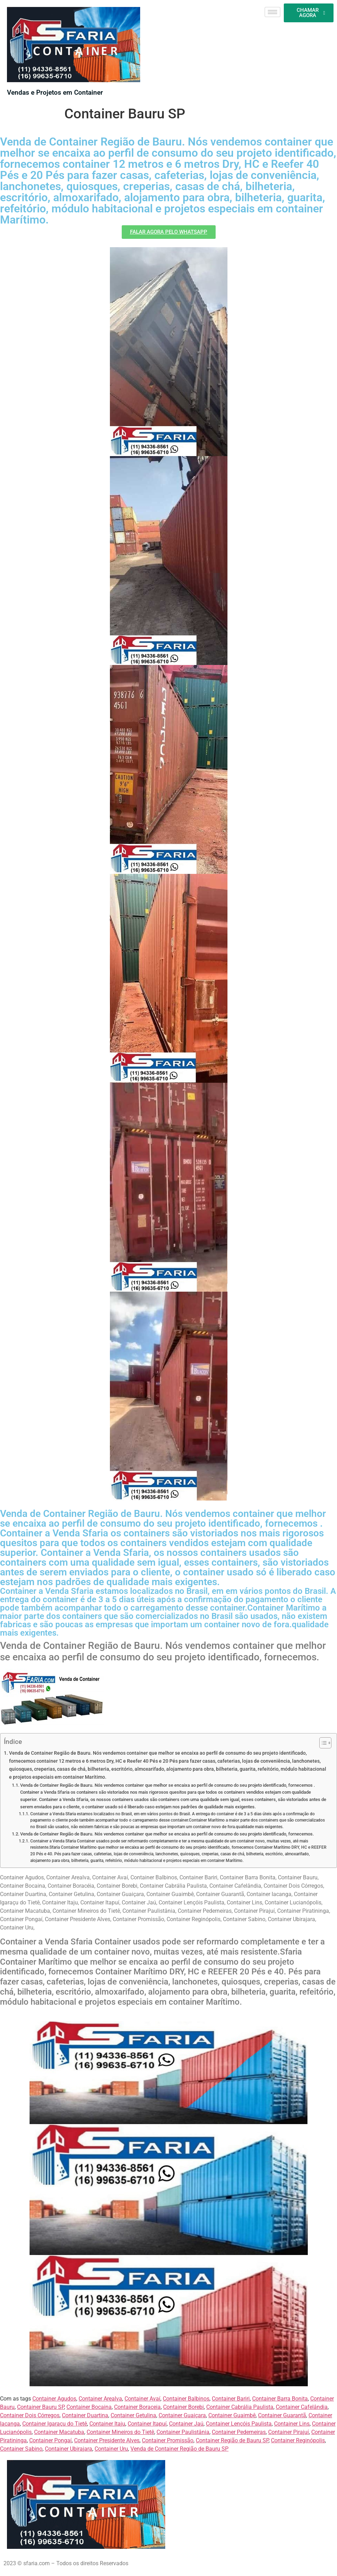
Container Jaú (186, 2423)
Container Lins (292, 2423)
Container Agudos (54, 2398)
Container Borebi (183, 2407)
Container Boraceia (137, 2407)
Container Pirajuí (288, 2432)
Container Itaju (107, 2423)
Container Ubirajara (68, 2448)
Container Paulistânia (183, 2432)
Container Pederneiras (239, 2432)
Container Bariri (231, 2398)
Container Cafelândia (302, 2407)
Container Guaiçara (182, 2415)
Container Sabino (21, 2448)
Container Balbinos (186, 2398)
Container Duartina (85, 2415)
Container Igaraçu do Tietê (54, 2423)
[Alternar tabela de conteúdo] (322, 1743)
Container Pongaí (50, 2440)
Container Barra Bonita (280, 2398)
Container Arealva (100, 2398)
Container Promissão (167, 2440)
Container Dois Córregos (29, 2415)
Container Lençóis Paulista (239, 2423)
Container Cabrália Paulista (239, 2407)
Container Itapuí (147, 2423)
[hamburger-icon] (272, 12)
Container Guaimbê (232, 2415)
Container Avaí (142, 2398)
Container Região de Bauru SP (232, 2440)
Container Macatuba (59, 2432)
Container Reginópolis (298, 2440)
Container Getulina (133, 2415)
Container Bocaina (89, 2407)
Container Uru (111, 2448)
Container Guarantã (282, 2415)
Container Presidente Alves (106, 2440)
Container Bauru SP (40, 2407)
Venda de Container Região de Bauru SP (179, 2448)
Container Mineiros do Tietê (120, 2432)
